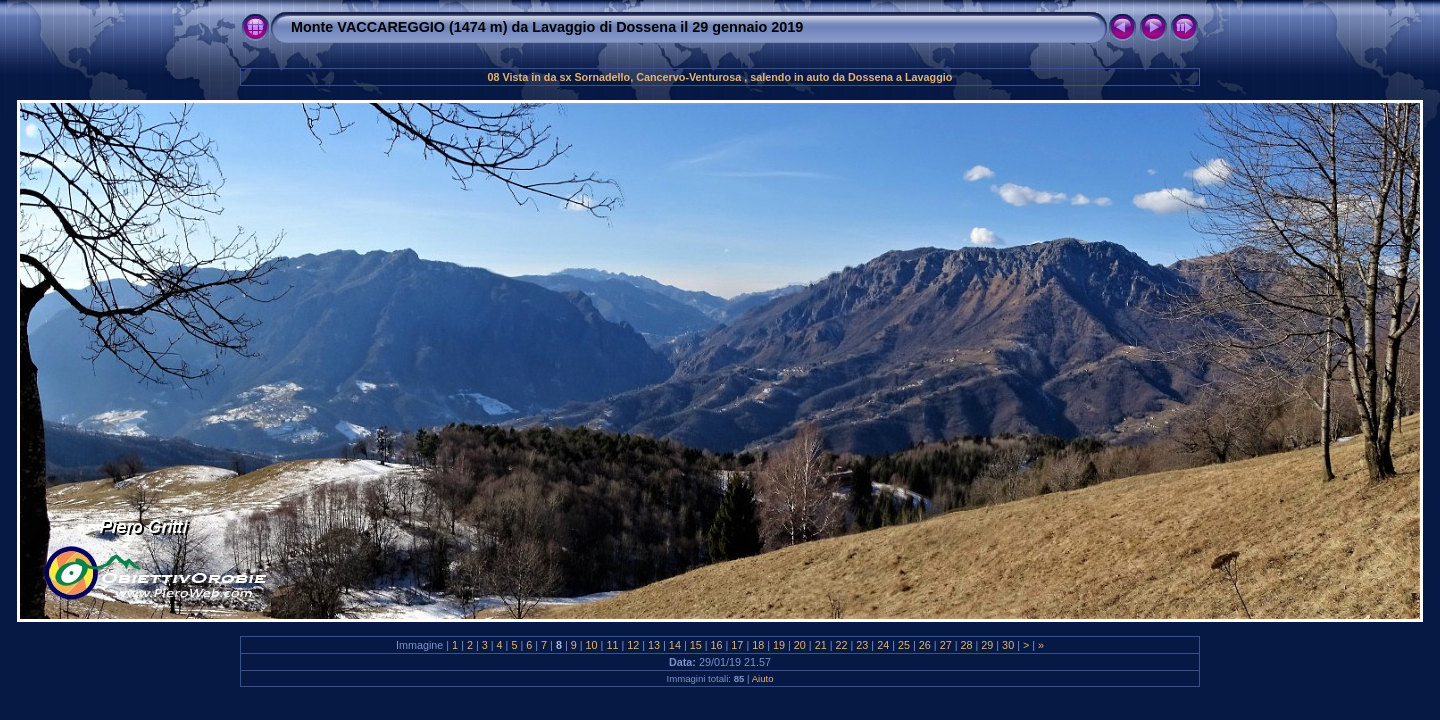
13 (654, 645)
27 (946, 645)
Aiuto (763, 678)
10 (592, 645)
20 (800, 645)
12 (633, 645)
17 (737, 645)
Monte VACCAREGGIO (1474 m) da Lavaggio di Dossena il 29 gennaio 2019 (547, 27)
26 (925, 645)
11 (612, 645)
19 (779, 645)
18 (758, 645)
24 (883, 645)
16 (717, 645)
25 (904, 645)
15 (696, 645)
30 (1008, 645)
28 (966, 645)
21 (821, 645)
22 (842, 645)
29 (987, 645)
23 (862, 645)
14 (675, 645)
